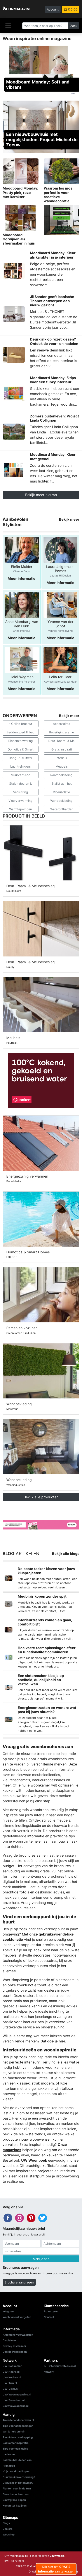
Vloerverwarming (21, 800)
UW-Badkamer (12, 2366)
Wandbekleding (61, 800)
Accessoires (61, 724)
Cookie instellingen (15, 2351)
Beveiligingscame (61, 732)
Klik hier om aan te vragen (56, 2569)
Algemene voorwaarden (18, 2334)
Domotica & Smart (20, 749)
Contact (49, 2317)
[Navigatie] (8, 25)
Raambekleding (61, 775)
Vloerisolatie (61, 792)
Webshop (9, 2534)
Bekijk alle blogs (65, 1553)
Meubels (62, 766)
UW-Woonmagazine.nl (17, 2394)
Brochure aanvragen (19, 2282)
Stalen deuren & (20, 783)
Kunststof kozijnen (14, 2505)
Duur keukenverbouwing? (19, 2477)
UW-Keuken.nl (12, 2377)
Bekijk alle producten (41, 1497)
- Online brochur (20, 724)
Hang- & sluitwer (20, 758)
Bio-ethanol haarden (15, 2494)
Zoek (73, 26)
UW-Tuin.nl (10, 2383)
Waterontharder (61, 809)
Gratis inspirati (61, 749)
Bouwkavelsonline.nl (15, 2405)
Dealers (7, 2528)
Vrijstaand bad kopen (16, 2471)
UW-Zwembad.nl (13, 2400)
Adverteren (51, 2311)
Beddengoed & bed (21, 732)
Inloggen (8, 2311)
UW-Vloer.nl (10, 2388)
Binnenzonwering (20, 741)
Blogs (6, 2523)
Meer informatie (21, 578)
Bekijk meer (69, 519)
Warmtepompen (20, 809)
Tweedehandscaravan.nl (18, 2420)
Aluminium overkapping (18, 2437)
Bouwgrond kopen (14, 2499)
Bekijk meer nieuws (41, 495)
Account (53, 9)
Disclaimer (9, 2340)
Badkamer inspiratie (15, 2443)
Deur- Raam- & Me (61, 741)
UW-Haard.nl (11, 2371)
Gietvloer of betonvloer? (18, 2482)
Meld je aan (41, 2259)
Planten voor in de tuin (17, 2488)
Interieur (61, 758)
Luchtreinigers (20, 766)
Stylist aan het (61, 783)
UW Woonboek (34, 2160)
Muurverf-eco (20, 775)
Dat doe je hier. (53, 2041)
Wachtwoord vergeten (17, 2317)
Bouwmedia (57, 2555)
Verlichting (20, 792)
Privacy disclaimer (14, 2346)
